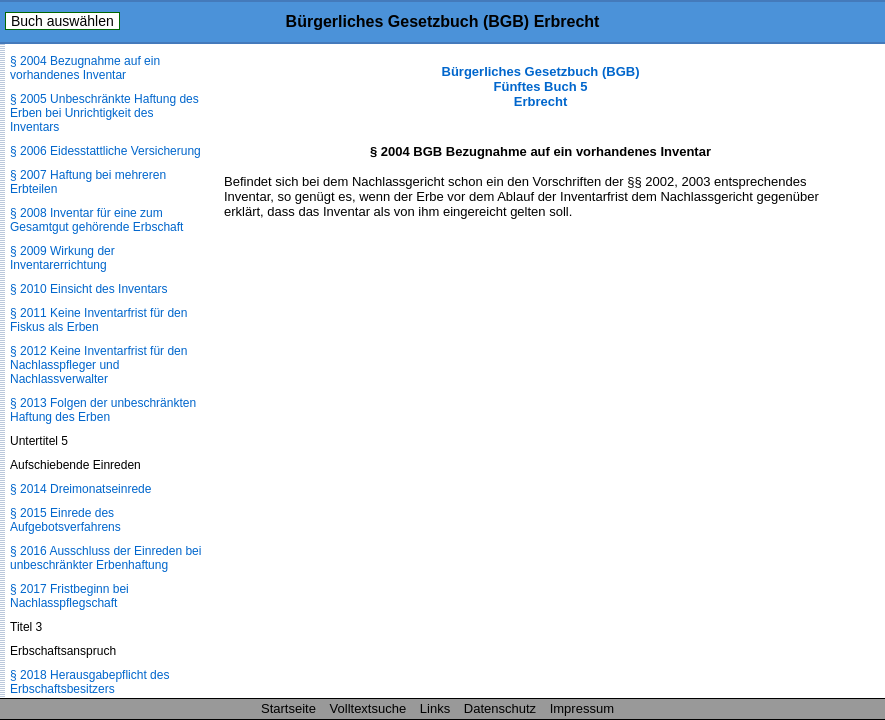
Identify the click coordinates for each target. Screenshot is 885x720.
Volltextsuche (368, 708)
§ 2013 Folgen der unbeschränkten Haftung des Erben (103, 410)
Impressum (582, 708)
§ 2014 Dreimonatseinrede (80, 489)
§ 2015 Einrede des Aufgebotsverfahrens (65, 520)
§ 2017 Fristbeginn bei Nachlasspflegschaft (69, 596)
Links (435, 708)
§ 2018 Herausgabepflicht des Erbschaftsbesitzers (89, 682)
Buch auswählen (62, 21)
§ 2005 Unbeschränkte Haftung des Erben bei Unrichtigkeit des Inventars (104, 113)
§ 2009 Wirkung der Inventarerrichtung (62, 258)
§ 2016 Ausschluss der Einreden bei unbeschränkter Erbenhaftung (105, 558)
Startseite (288, 708)
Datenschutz (500, 708)
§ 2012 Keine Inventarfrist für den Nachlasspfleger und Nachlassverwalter (98, 365)
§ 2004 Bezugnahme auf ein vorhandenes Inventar (85, 68)
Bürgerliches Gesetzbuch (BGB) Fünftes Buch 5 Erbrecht (541, 86)
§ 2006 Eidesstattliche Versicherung (105, 151)
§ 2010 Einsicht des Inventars (88, 289)
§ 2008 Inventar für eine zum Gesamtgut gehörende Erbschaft (96, 220)
